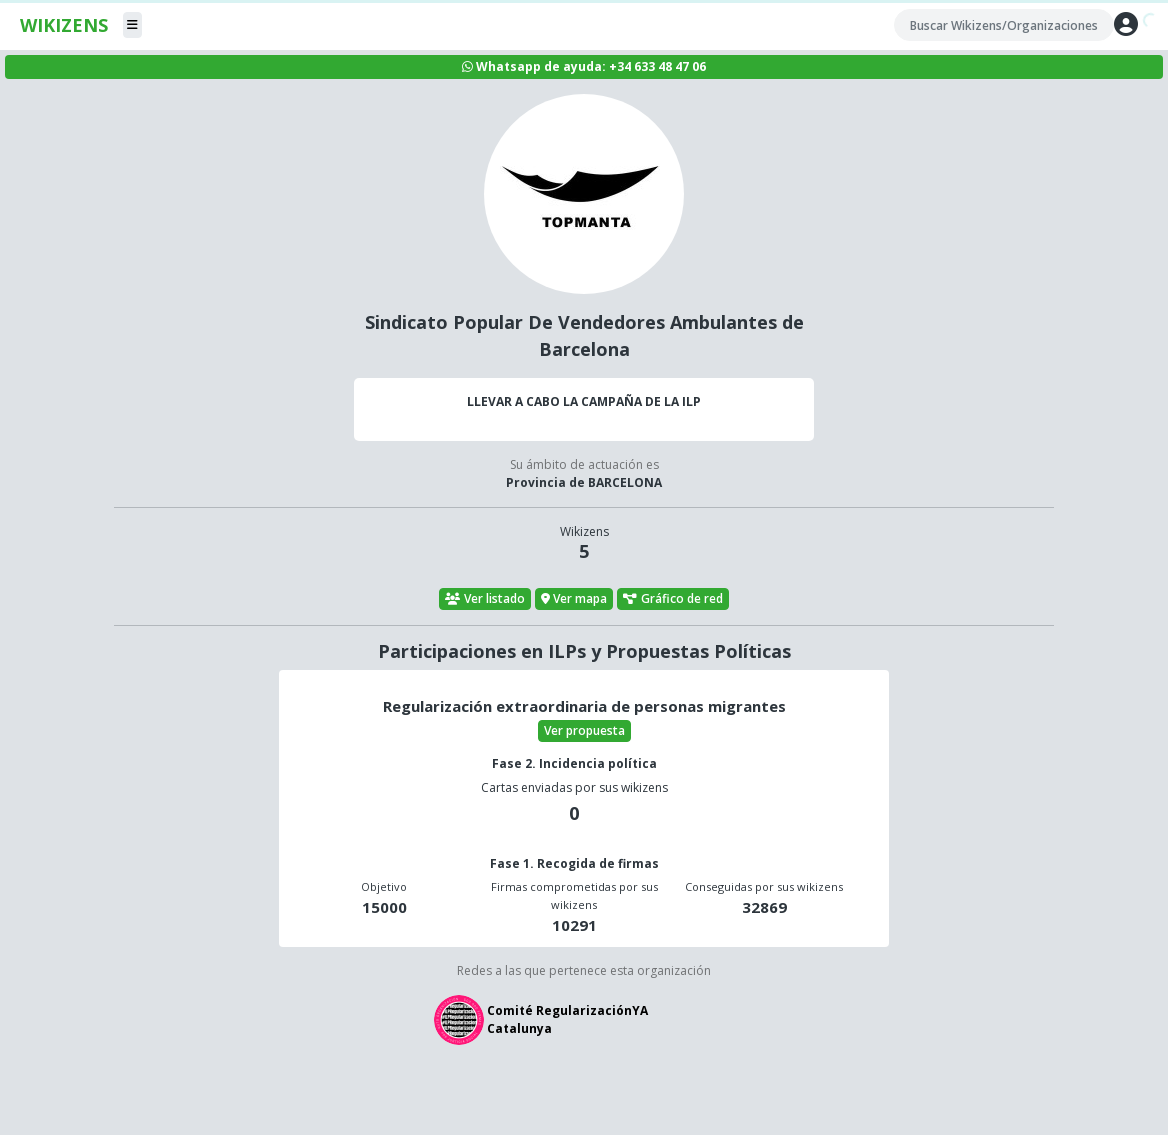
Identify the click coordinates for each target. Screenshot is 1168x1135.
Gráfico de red (673, 598)
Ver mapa (574, 598)
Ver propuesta (584, 730)
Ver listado (485, 598)
